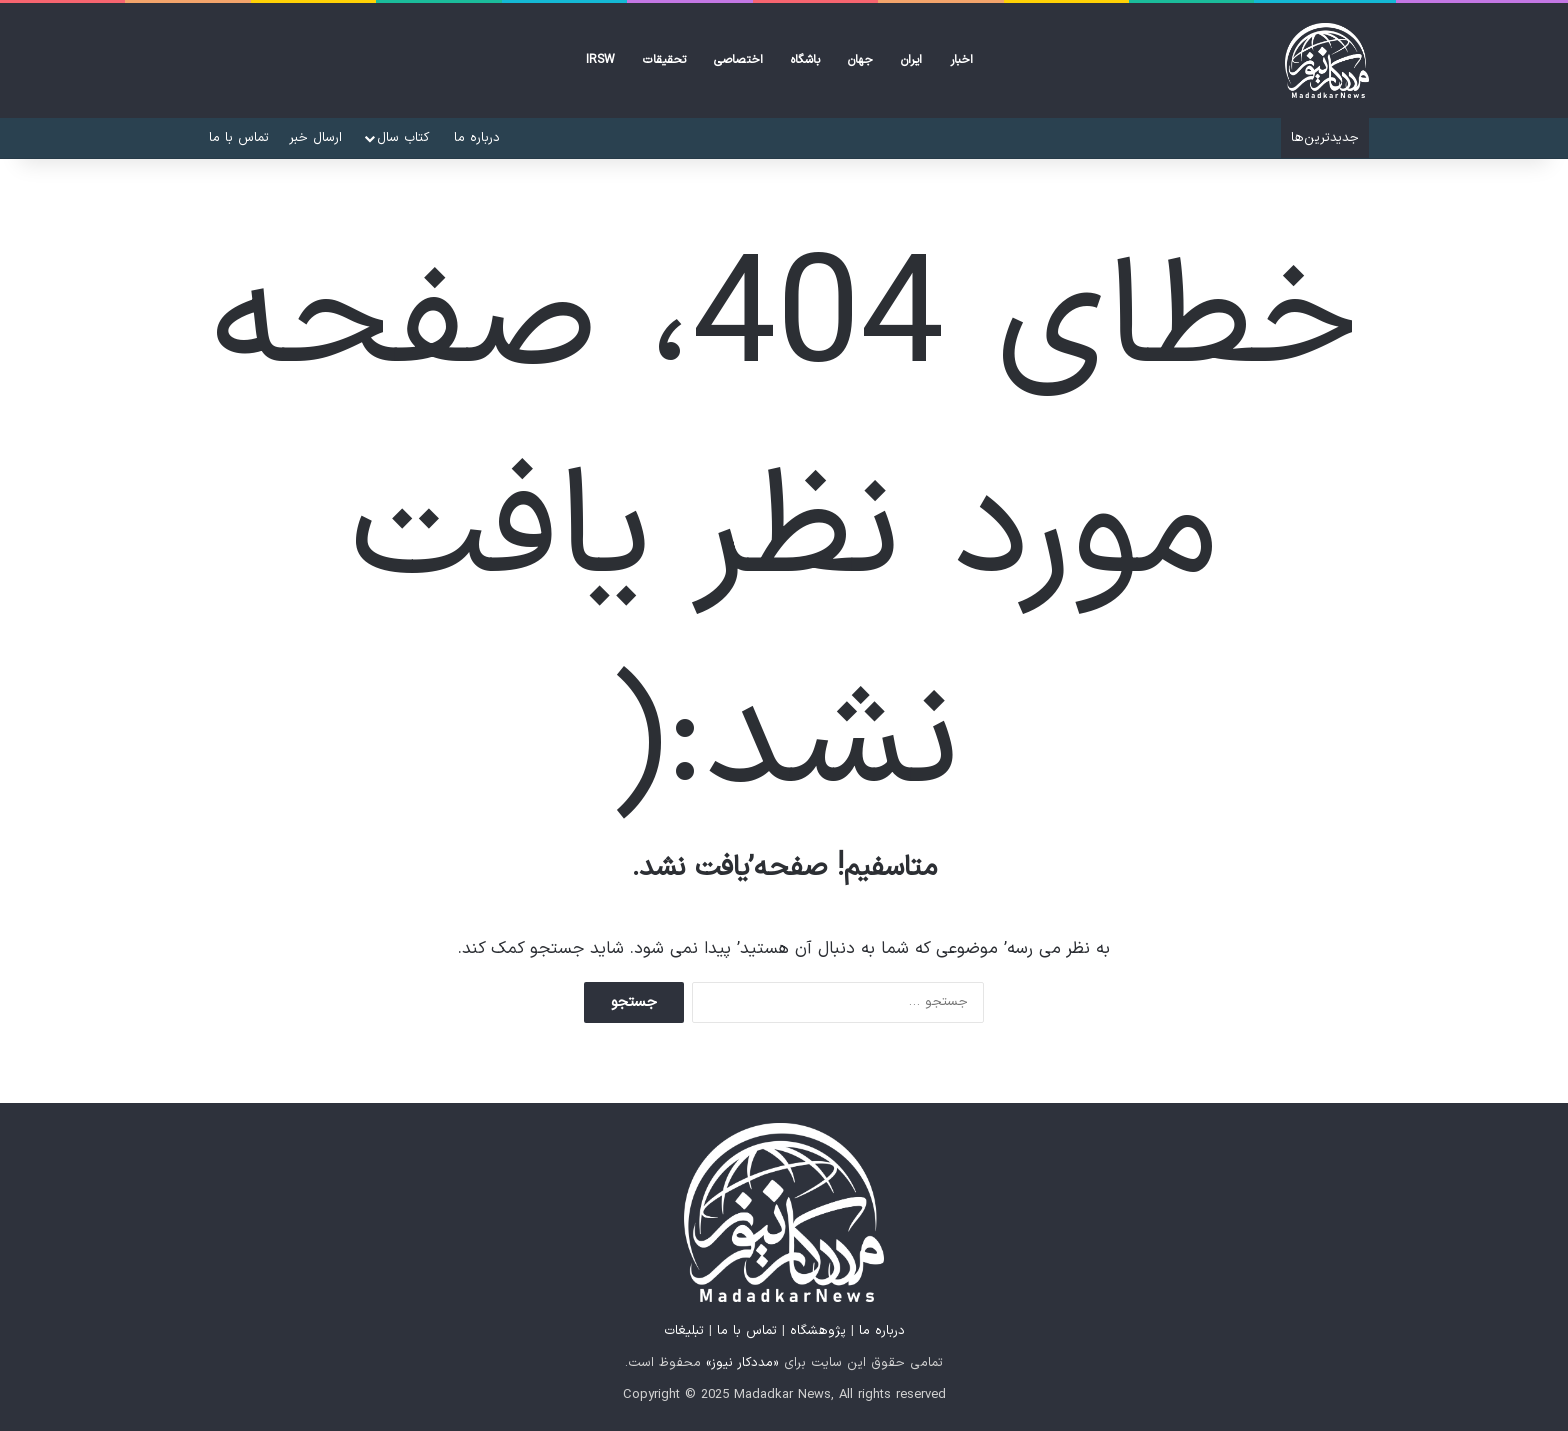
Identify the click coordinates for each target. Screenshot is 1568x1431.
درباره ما (477, 138)
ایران (911, 60)
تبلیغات (684, 1331)
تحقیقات (664, 60)
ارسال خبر (315, 138)
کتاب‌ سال (403, 138)
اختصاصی (738, 60)
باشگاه (805, 60)
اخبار (961, 60)
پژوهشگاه (818, 1331)
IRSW (600, 60)
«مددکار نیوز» (742, 1363)
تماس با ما (239, 138)
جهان (860, 60)
